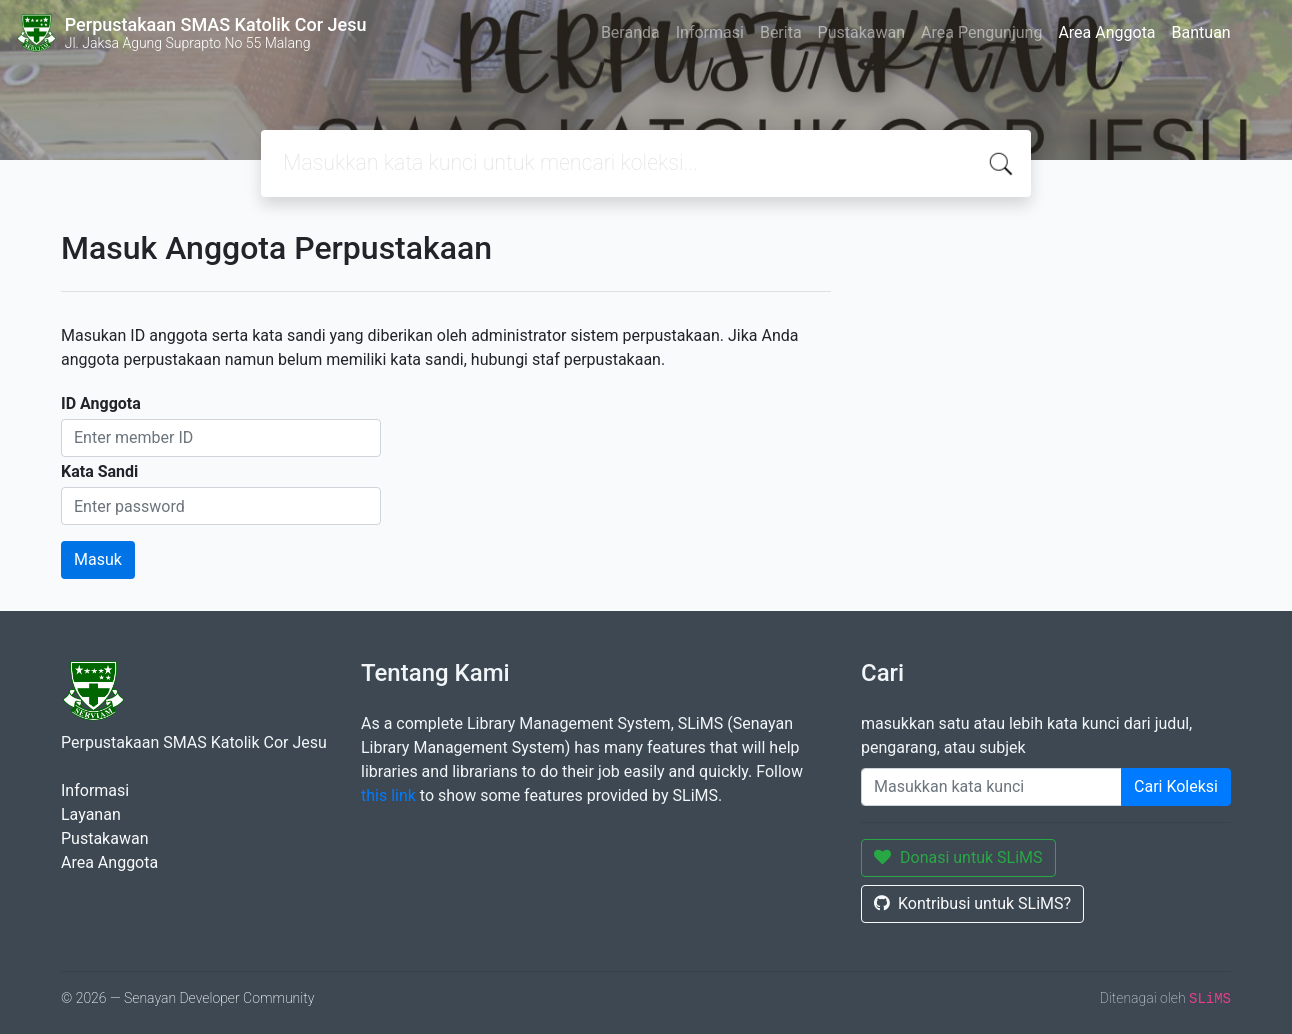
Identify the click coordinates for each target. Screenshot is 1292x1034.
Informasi (710, 32)
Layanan (91, 814)
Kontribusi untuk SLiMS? (972, 903)
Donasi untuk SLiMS (958, 857)
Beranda (630, 32)
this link (388, 795)
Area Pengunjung (981, 32)
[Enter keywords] (991, 787)
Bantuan (1201, 32)
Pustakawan (861, 32)
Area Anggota (1106, 32)
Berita (781, 32)
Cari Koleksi (1176, 786)
